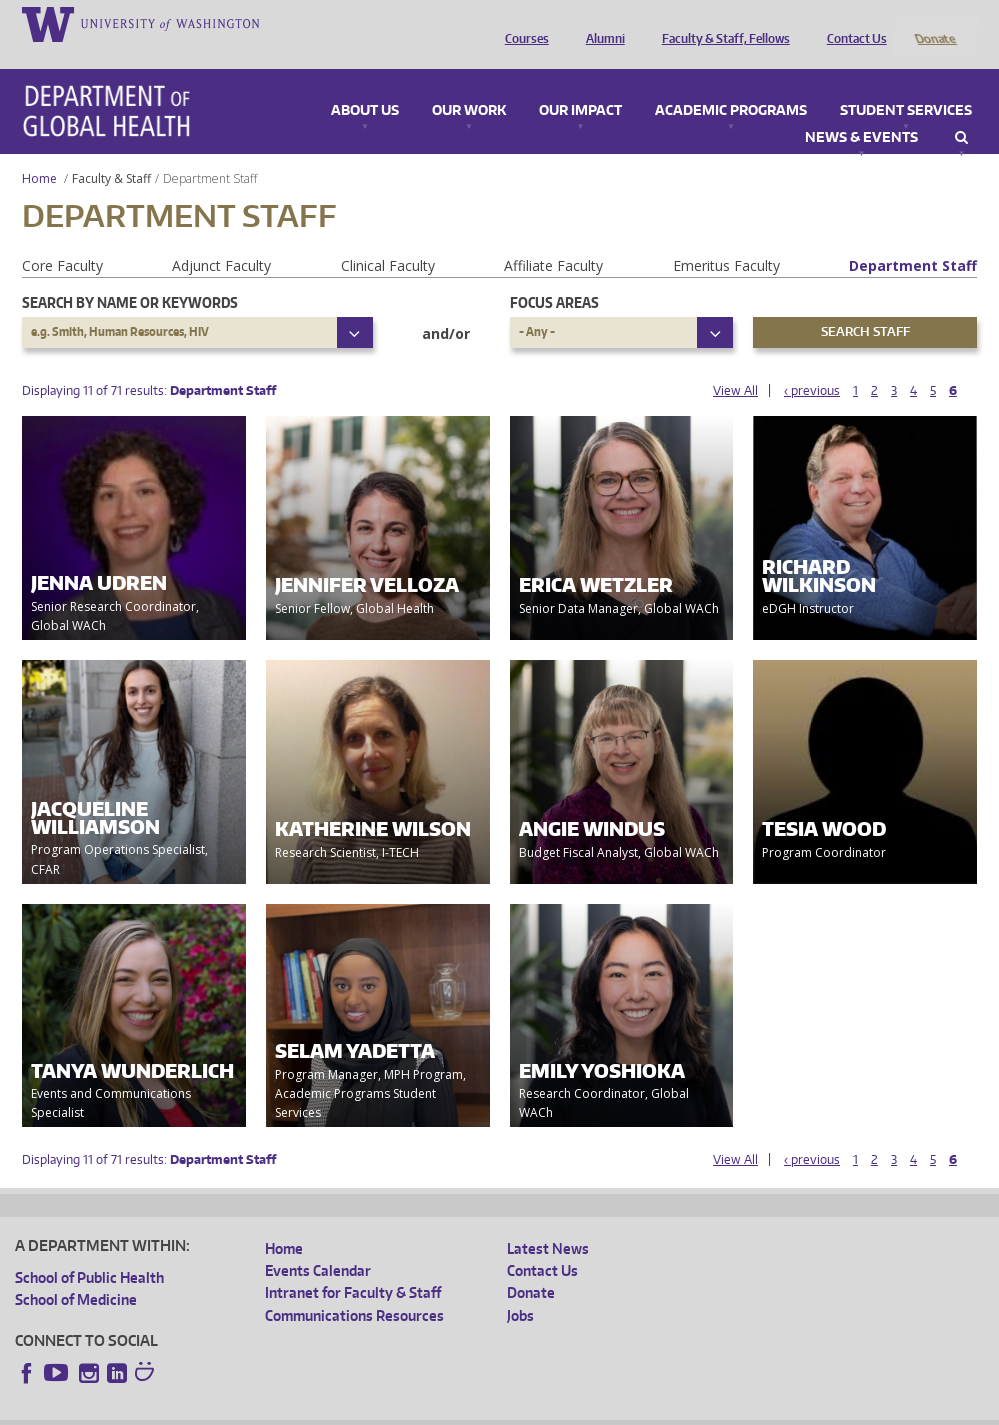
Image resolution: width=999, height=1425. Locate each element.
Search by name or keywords (130, 275)
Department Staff (913, 238)
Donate (934, 23)
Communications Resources (354, 1288)
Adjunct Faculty (221, 238)
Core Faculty (62, 238)
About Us (365, 84)
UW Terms (361, 1409)
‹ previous (812, 363)
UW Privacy (280, 1409)
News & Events (861, 111)
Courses (522, 23)
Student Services (906, 84)
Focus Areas (554, 275)
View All (735, 363)
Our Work (469, 84)
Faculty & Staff (111, 151)
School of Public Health (89, 1250)
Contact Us (852, 23)
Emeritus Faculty (726, 238)
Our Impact (580, 84)
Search (961, 111)
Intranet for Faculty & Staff (353, 1266)
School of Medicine (76, 1273)
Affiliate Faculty (553, 238)
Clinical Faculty (388, 238)
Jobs (520, 1288)
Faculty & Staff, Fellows (721, 23)
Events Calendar (318, 1243)
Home (39, 151)
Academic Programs (731, 84)
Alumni (600, 23)
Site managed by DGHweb (480, 1409)
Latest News (548, 1221)
